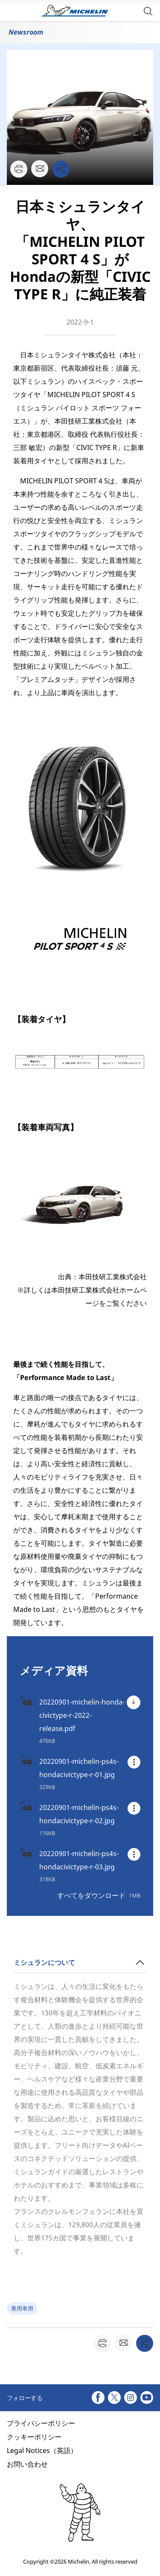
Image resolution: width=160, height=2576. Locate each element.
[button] (148, 10)
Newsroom (26, 32)
